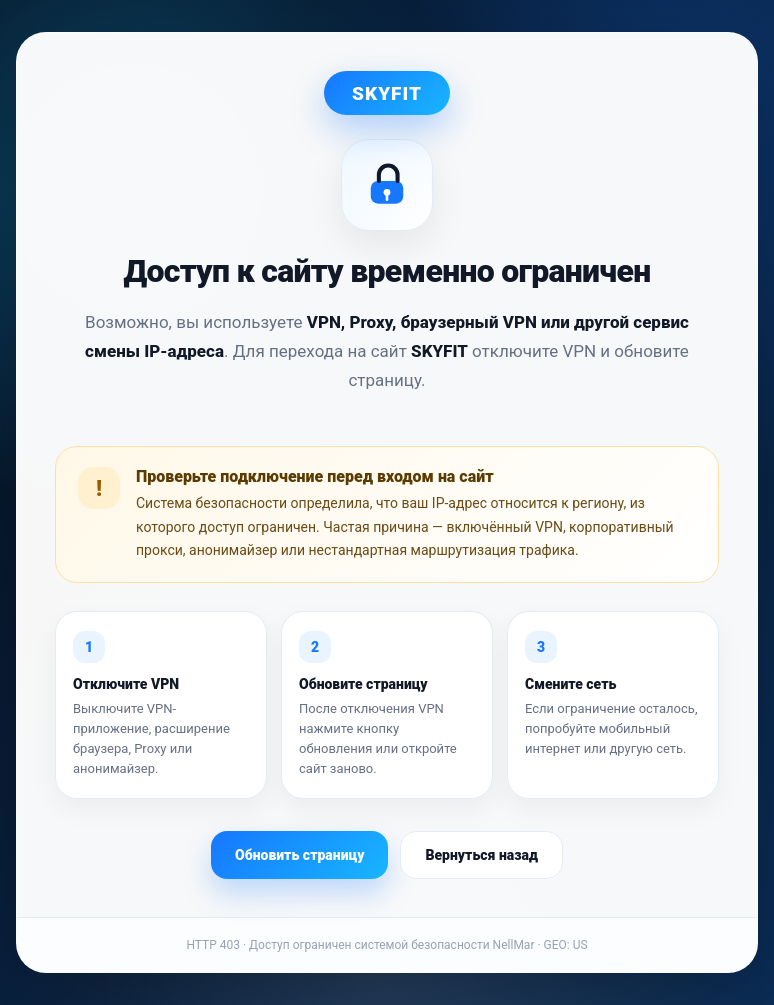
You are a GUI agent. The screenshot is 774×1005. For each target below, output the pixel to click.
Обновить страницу (299, 855)
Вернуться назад (481, 855)
